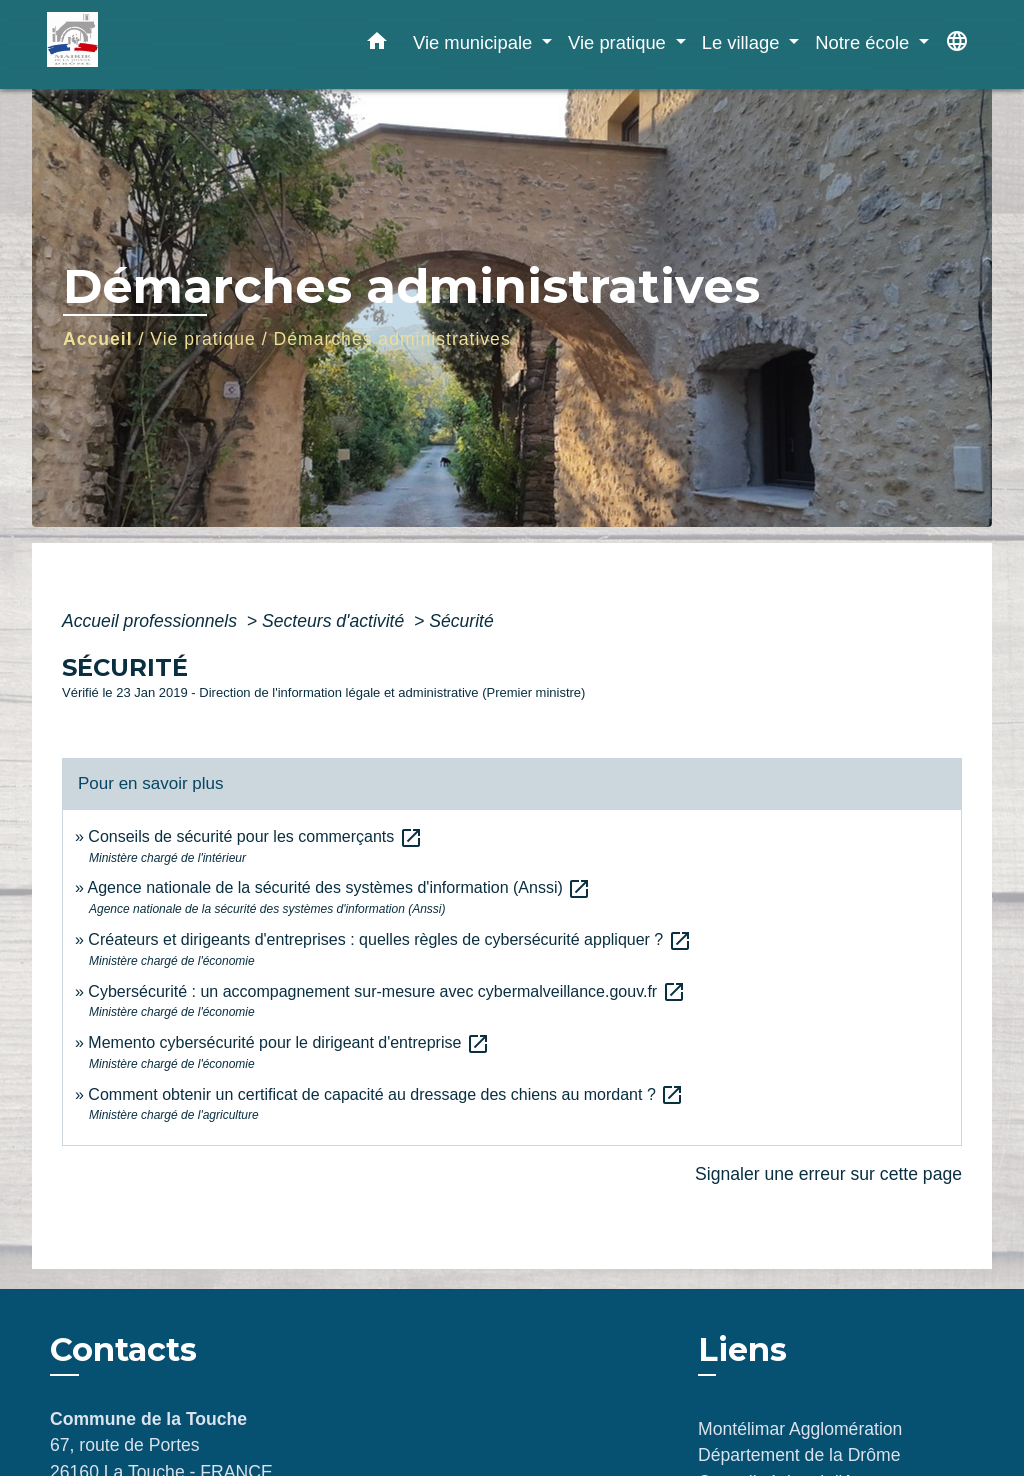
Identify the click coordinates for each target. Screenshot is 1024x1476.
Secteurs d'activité (335, 621)
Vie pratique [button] (619, 42)
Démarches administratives (392, 339)
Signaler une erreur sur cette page (828, 1174)
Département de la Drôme (799, 1455)
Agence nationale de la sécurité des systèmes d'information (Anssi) (339, 887)
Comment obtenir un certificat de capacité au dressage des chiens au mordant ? (386, 1094)
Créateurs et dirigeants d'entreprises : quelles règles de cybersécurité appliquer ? (389, 939)
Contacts (123, 1350)
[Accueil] (172, 44)
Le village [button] (743, 42)
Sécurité (461, 621)
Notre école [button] (864, 42)
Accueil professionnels (152, 621)
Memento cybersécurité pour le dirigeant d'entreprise (288, 1042)
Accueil (98, 339)
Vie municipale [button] (475, 42)
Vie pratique (203, 339)
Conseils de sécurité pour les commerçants (255, 836)
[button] (377, 45)
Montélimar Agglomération (800, 1429)
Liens (742, 1349)
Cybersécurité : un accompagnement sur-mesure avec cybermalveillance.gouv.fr (386, 991)
